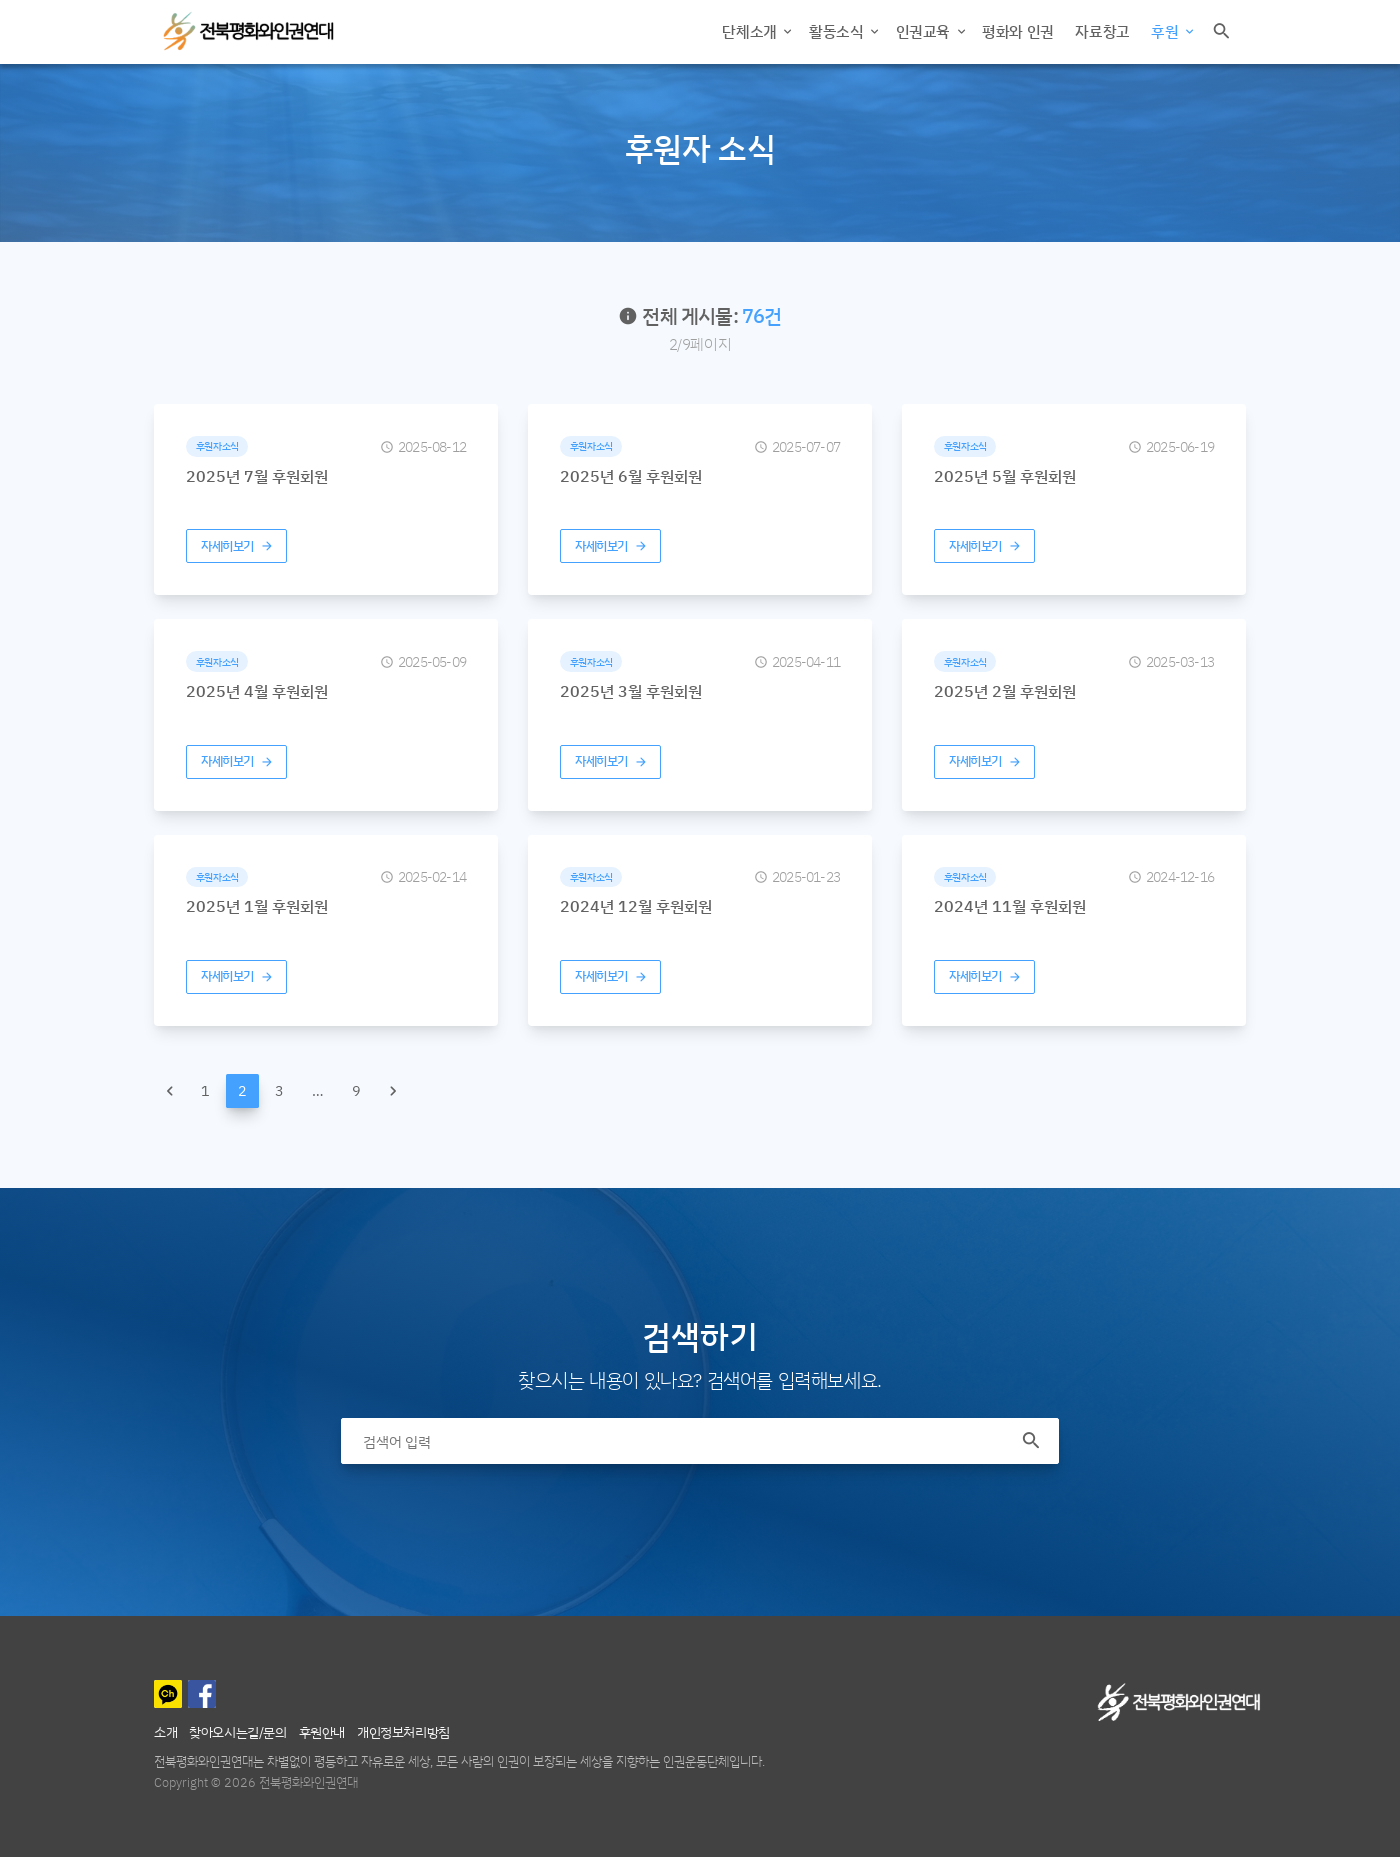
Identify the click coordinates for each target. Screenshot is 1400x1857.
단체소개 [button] (751, 31)
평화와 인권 (1018, 31)
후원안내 (322, 1731)
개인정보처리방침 (403, 1731)
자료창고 (1102, 31)
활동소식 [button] (838, 31)
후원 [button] (1166, 31)
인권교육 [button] (925, 31)
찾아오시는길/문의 (237, 1731)
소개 (165, 1731)
